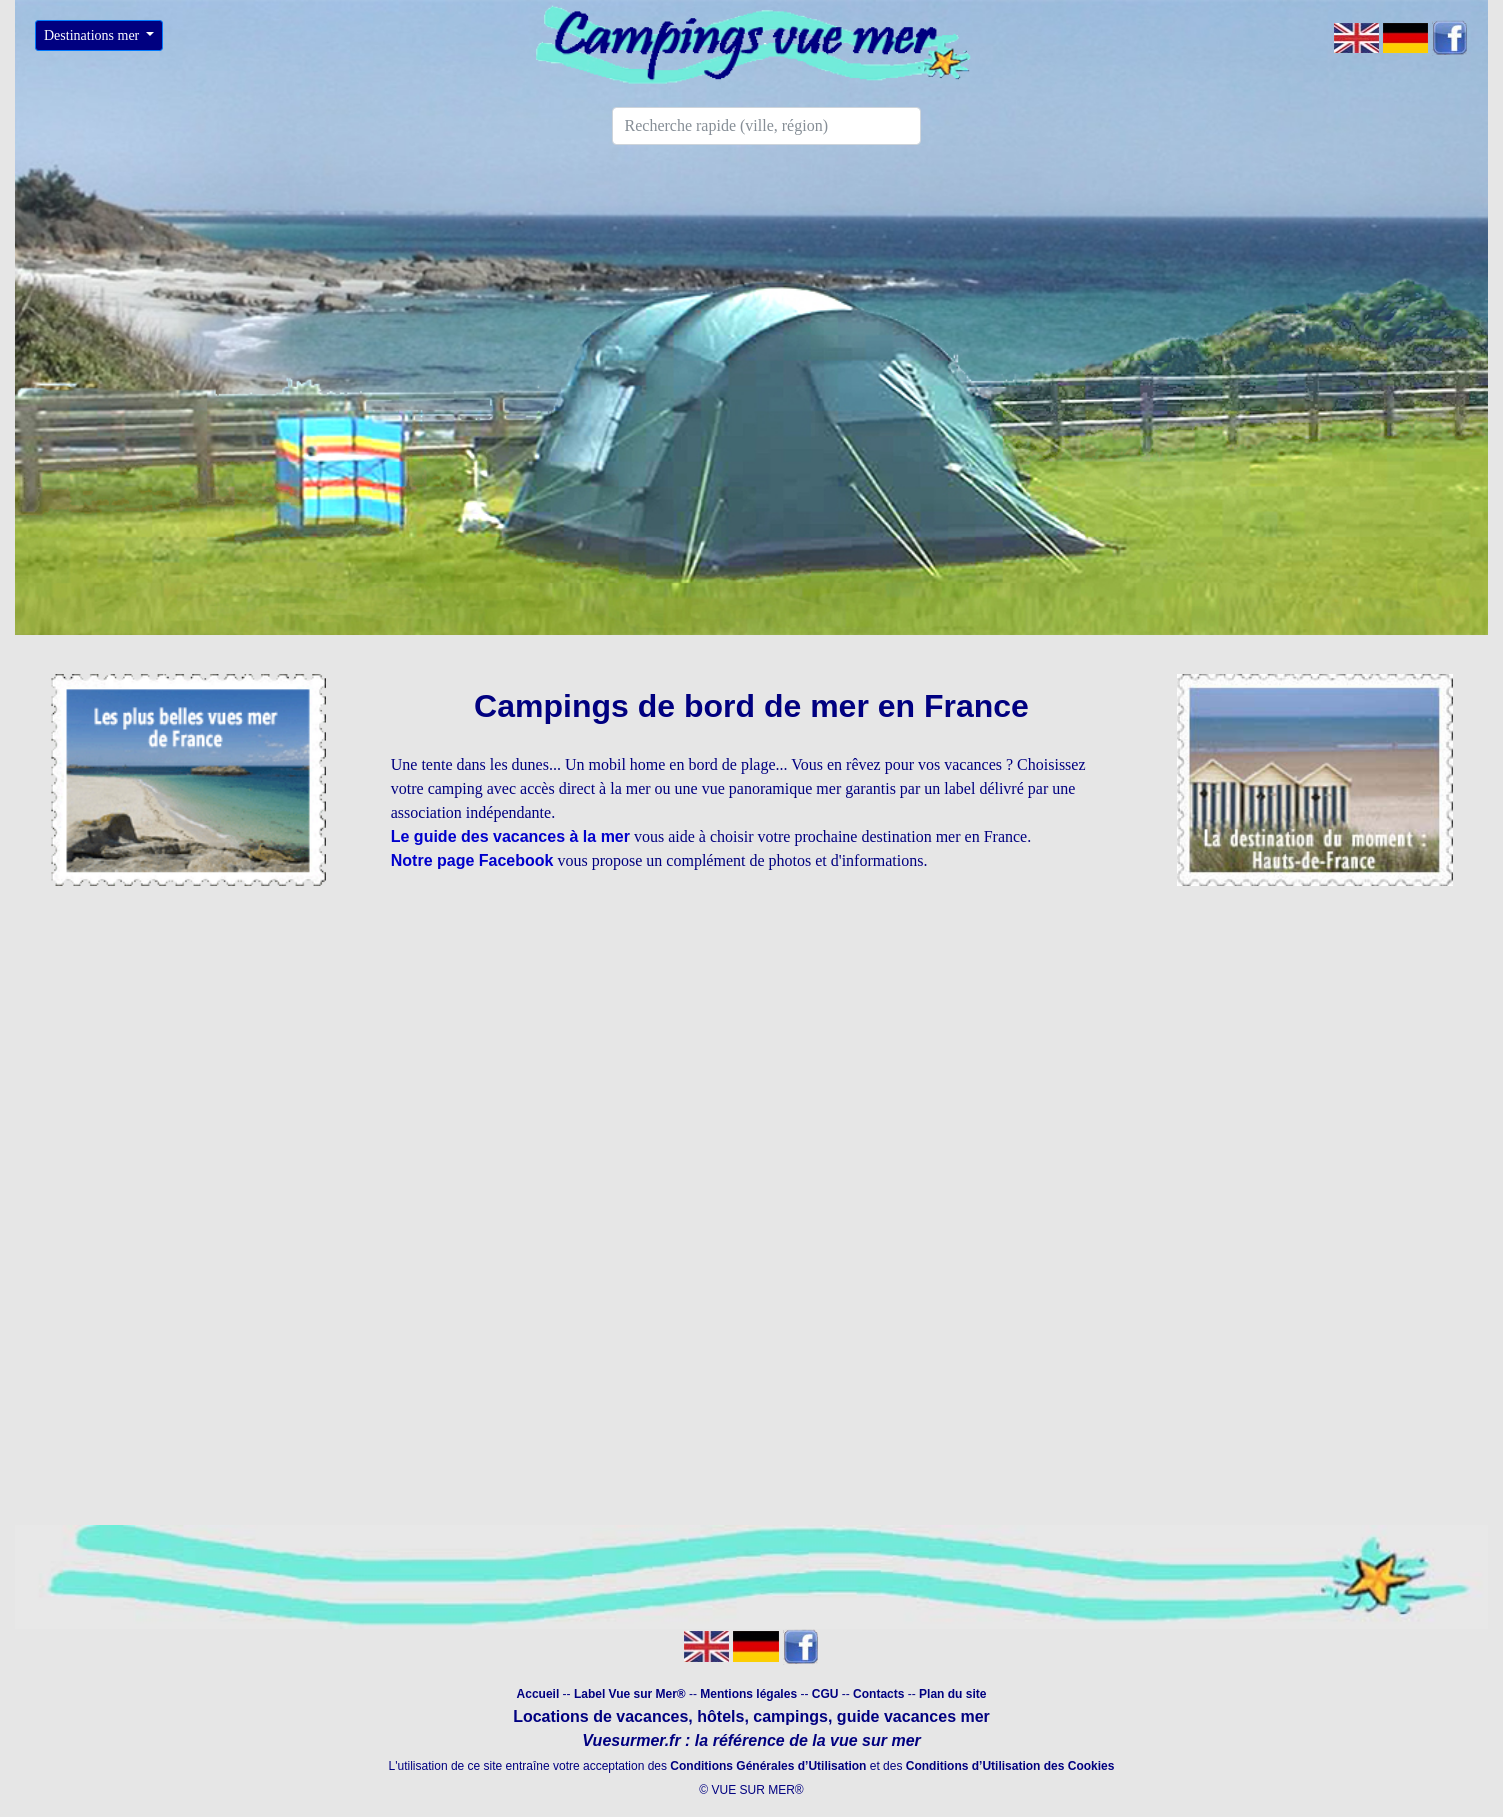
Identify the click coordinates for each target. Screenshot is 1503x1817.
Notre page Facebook (472, 860)
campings (790, 1716)
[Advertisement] (752, 1051)
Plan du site (952, 1694)
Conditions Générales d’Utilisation (768, 1766)
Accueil (538, 1694)
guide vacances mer (910, 1716)
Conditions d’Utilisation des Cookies (1010, 1766)
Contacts (878, 1694)
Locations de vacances (600, 1716)
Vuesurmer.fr (631, 1740)
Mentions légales (750, 1694)
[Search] (766, 126)
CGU (825, 1694)
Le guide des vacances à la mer (510, 836)
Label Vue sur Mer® (630, 1694)
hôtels (720, 1716)
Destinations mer (93, 35)
